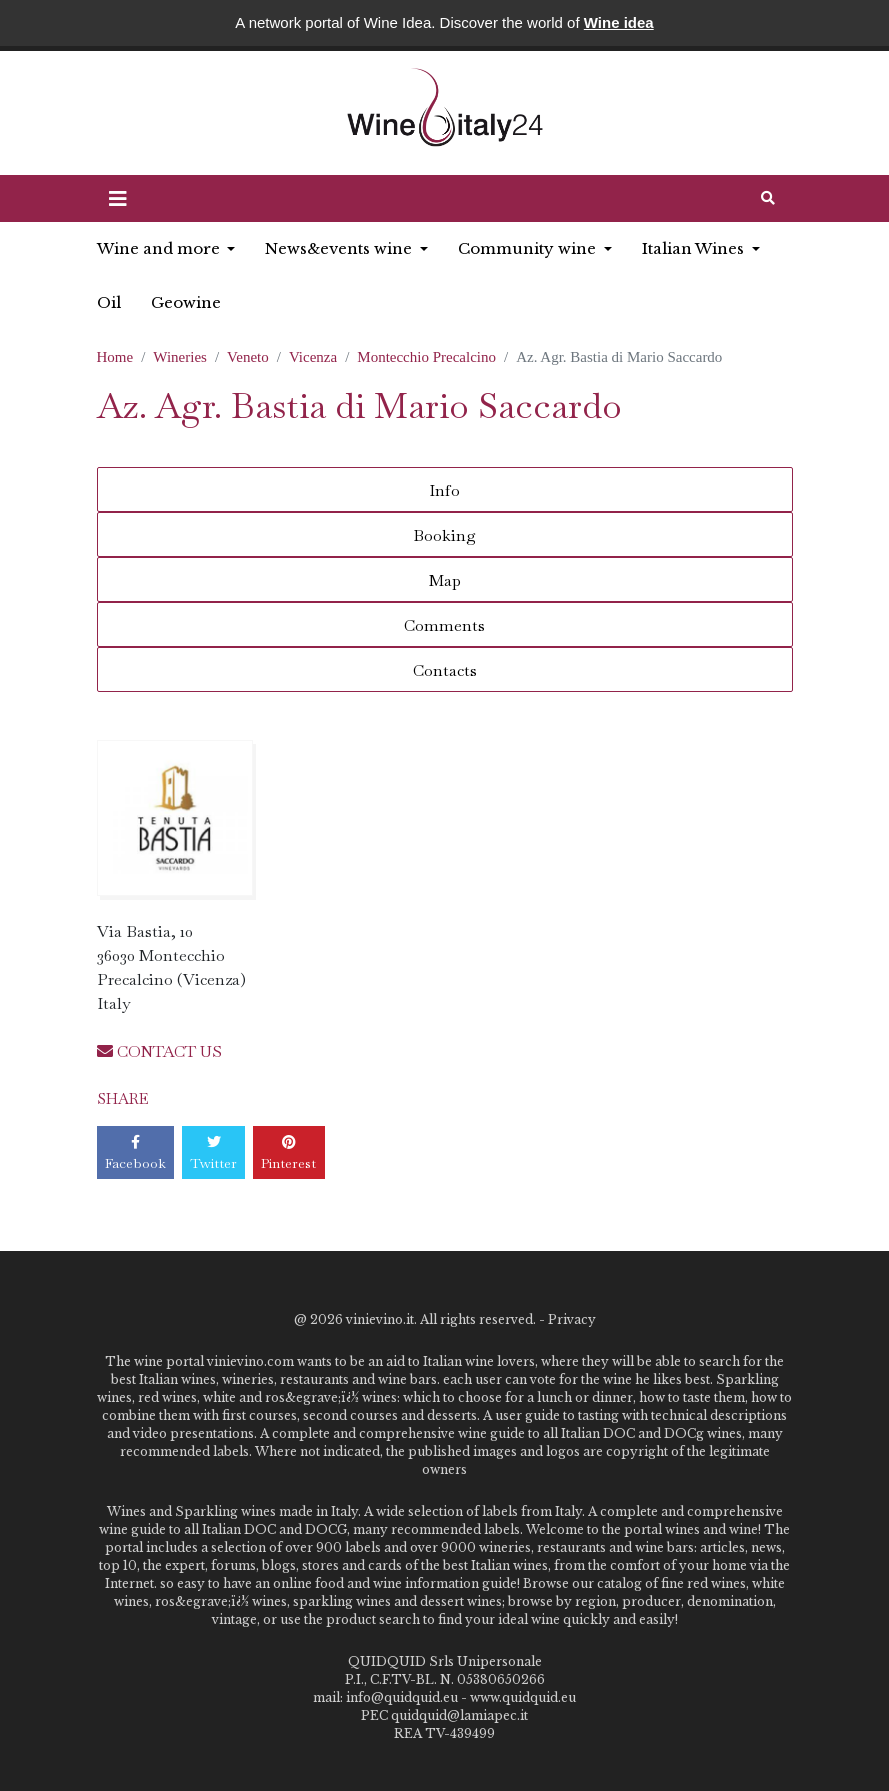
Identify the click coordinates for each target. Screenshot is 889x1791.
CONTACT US (159, 1051)
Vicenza (313, 357)
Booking (444, 535)
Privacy (572, 1319)
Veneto (248, 357)
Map (445, 580)
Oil (109, 302)
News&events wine (340, 248)
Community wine (529, 248)
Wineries (180, 357)
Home (115, 357)
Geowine (186, 302)
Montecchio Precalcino (426, 357)
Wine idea (619, 22)
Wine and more (160, 248)
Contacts (445, 670)
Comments (444, 625)
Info (444, 490)
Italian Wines (695, 248)
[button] (118, 199)
